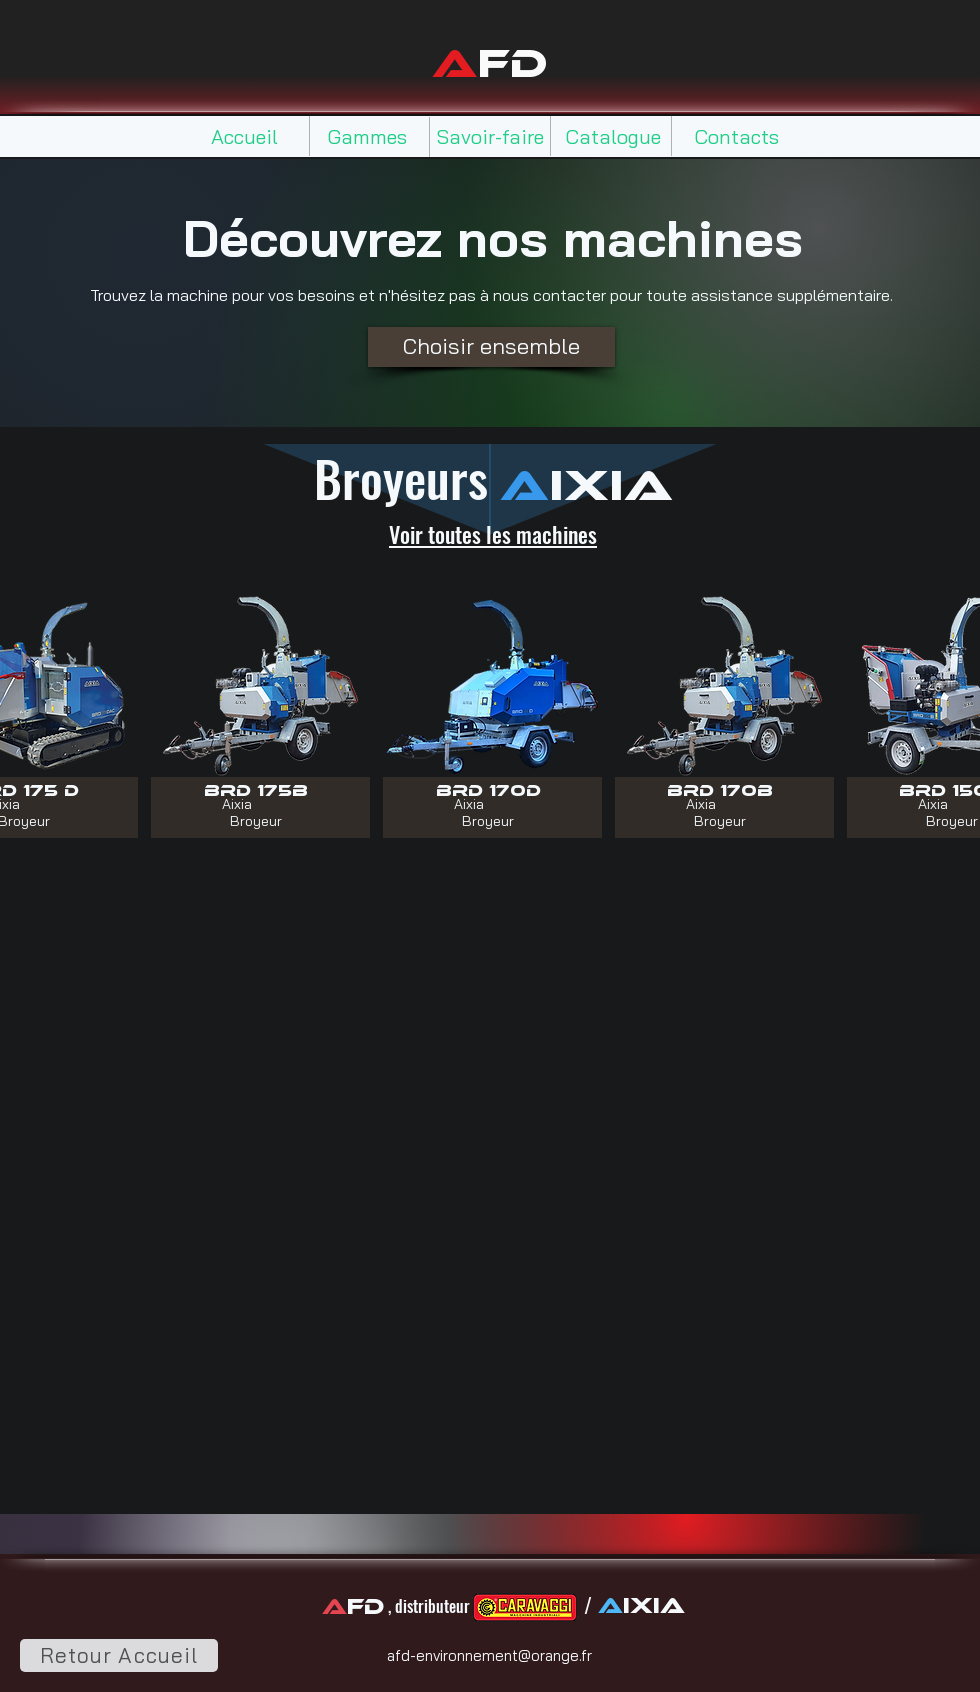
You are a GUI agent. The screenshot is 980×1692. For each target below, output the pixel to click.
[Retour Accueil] (119, 1655)
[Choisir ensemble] (491, 347)
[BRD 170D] (488, 790)
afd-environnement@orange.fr (489, 1655)
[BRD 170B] (720, 790)
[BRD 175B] (256, 790)
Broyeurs (407, 477)
